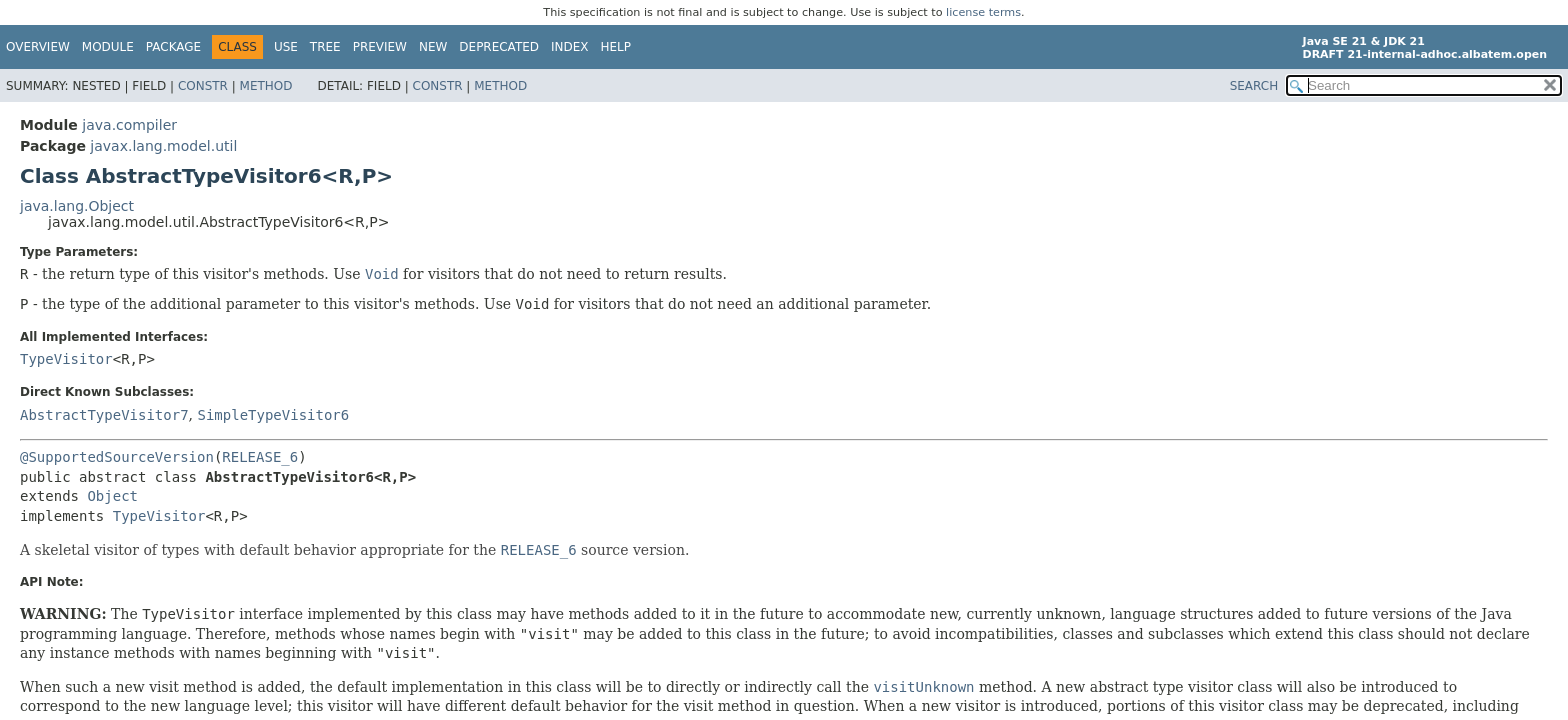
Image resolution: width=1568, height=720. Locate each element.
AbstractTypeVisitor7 (104, 415)
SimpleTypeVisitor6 (273, 415)
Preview (380, 47)
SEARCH (1254, 86)
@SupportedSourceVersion (117, 457)
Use (286, 47)
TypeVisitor (66, 359)
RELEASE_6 (260, 457)
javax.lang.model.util (163, 146)
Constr (203, 86)
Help (616, 47)
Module (108, 47)
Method (266, 86)
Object (112, 496)
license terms (983, 12)
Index (570, 47)
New (433, 47)
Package (173, 47)
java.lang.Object (77, 206)
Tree (325, 47)
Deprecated (499, 47)
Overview (38, 47)
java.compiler (129, 125)
